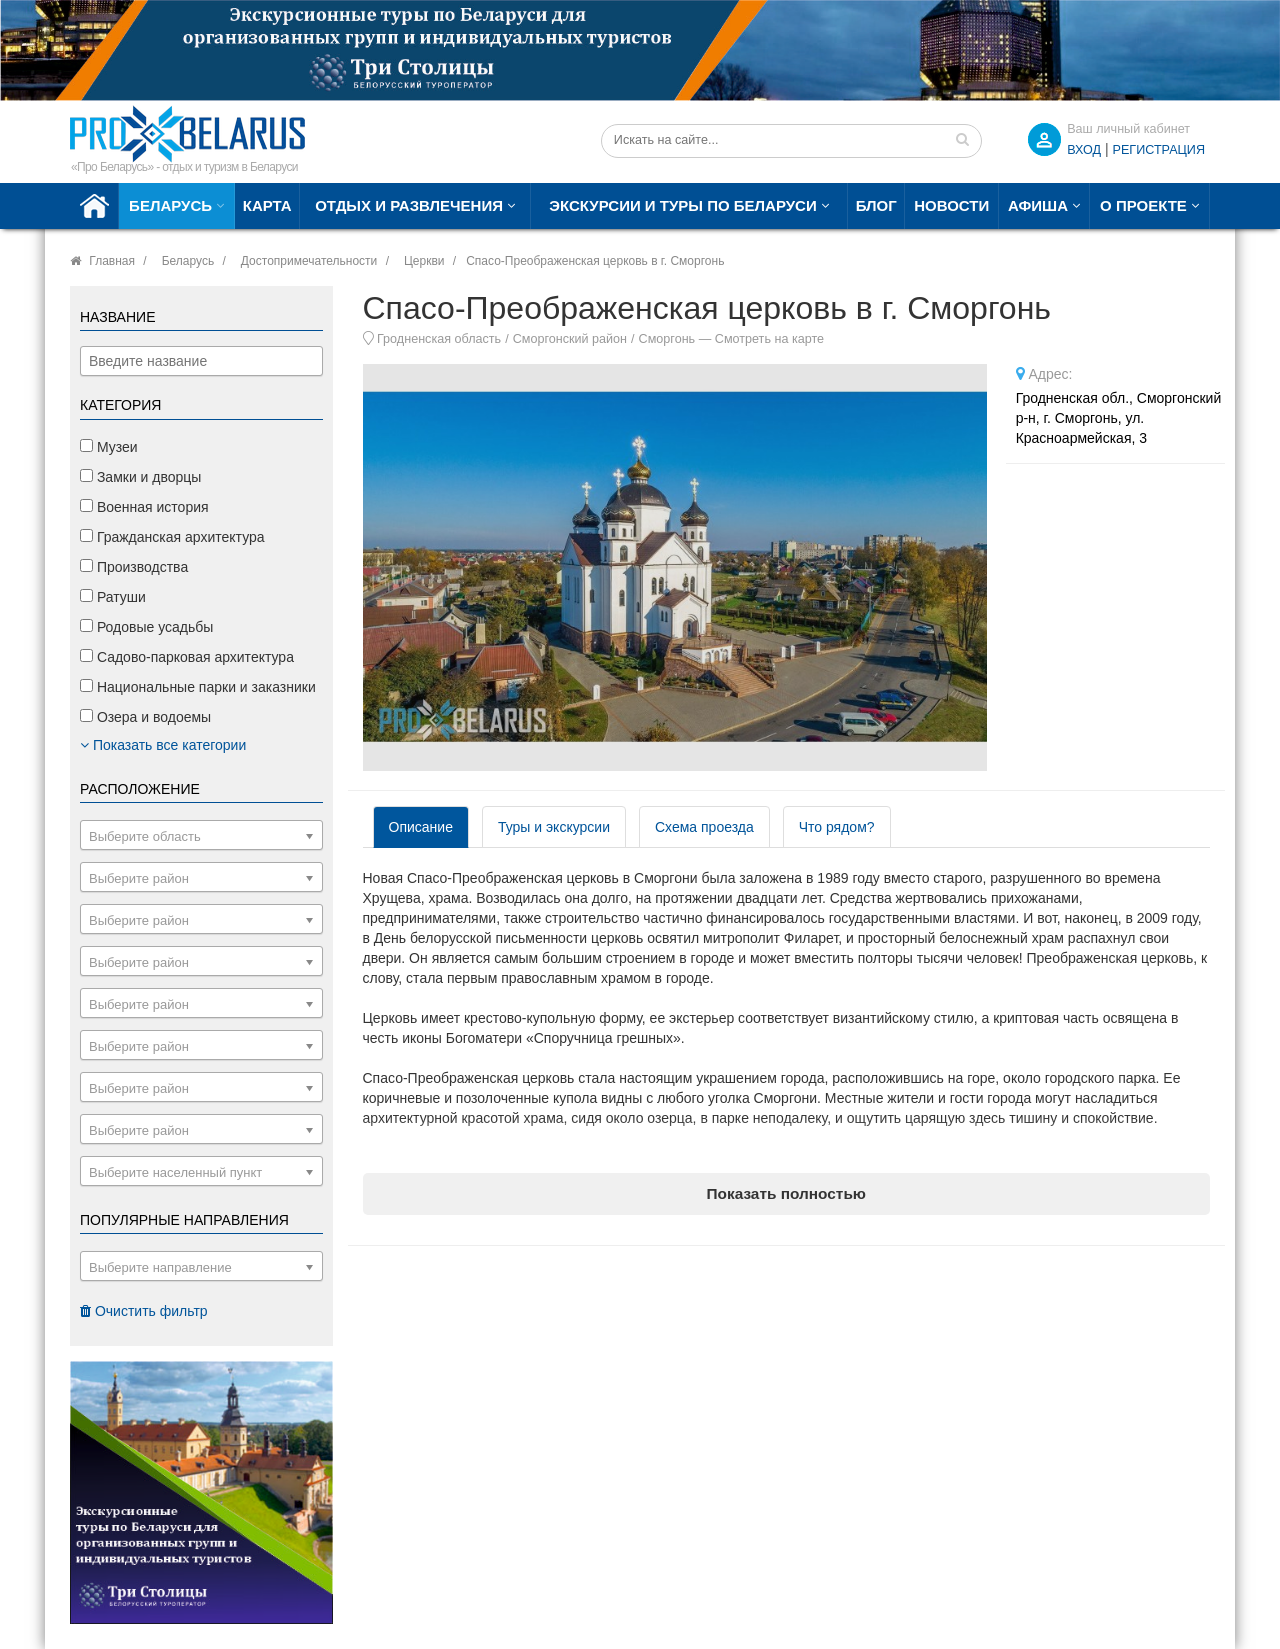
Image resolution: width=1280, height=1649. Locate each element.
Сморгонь (667, 339)
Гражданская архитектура (172, 537)
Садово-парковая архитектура (187, 657)
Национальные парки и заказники (198, 687)
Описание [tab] (421, 827)
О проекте (1143, 205)
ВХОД (1084, 150)
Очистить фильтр (144, 1311)
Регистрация (1159, 150)
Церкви (424, 261)
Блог (876, 205)
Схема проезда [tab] (704, 827)
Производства (134, 567)
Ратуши (113, 597)
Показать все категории (163, 745)
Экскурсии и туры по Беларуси (682, 205)
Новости (951, 205)
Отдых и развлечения (409, 205)
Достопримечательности (309, 261)
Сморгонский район (570, 339)
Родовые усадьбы (146, 627)
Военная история (144, 507)
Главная (112, 261)
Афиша (1038, 205)
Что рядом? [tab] (837, 827)
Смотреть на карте (769, 339)
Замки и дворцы (140, 477)
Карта (267, 205)
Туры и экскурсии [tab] (554, 827)
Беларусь (170, 205)
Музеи (109, 447)
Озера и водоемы (145, 717)
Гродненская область (439, 339)
